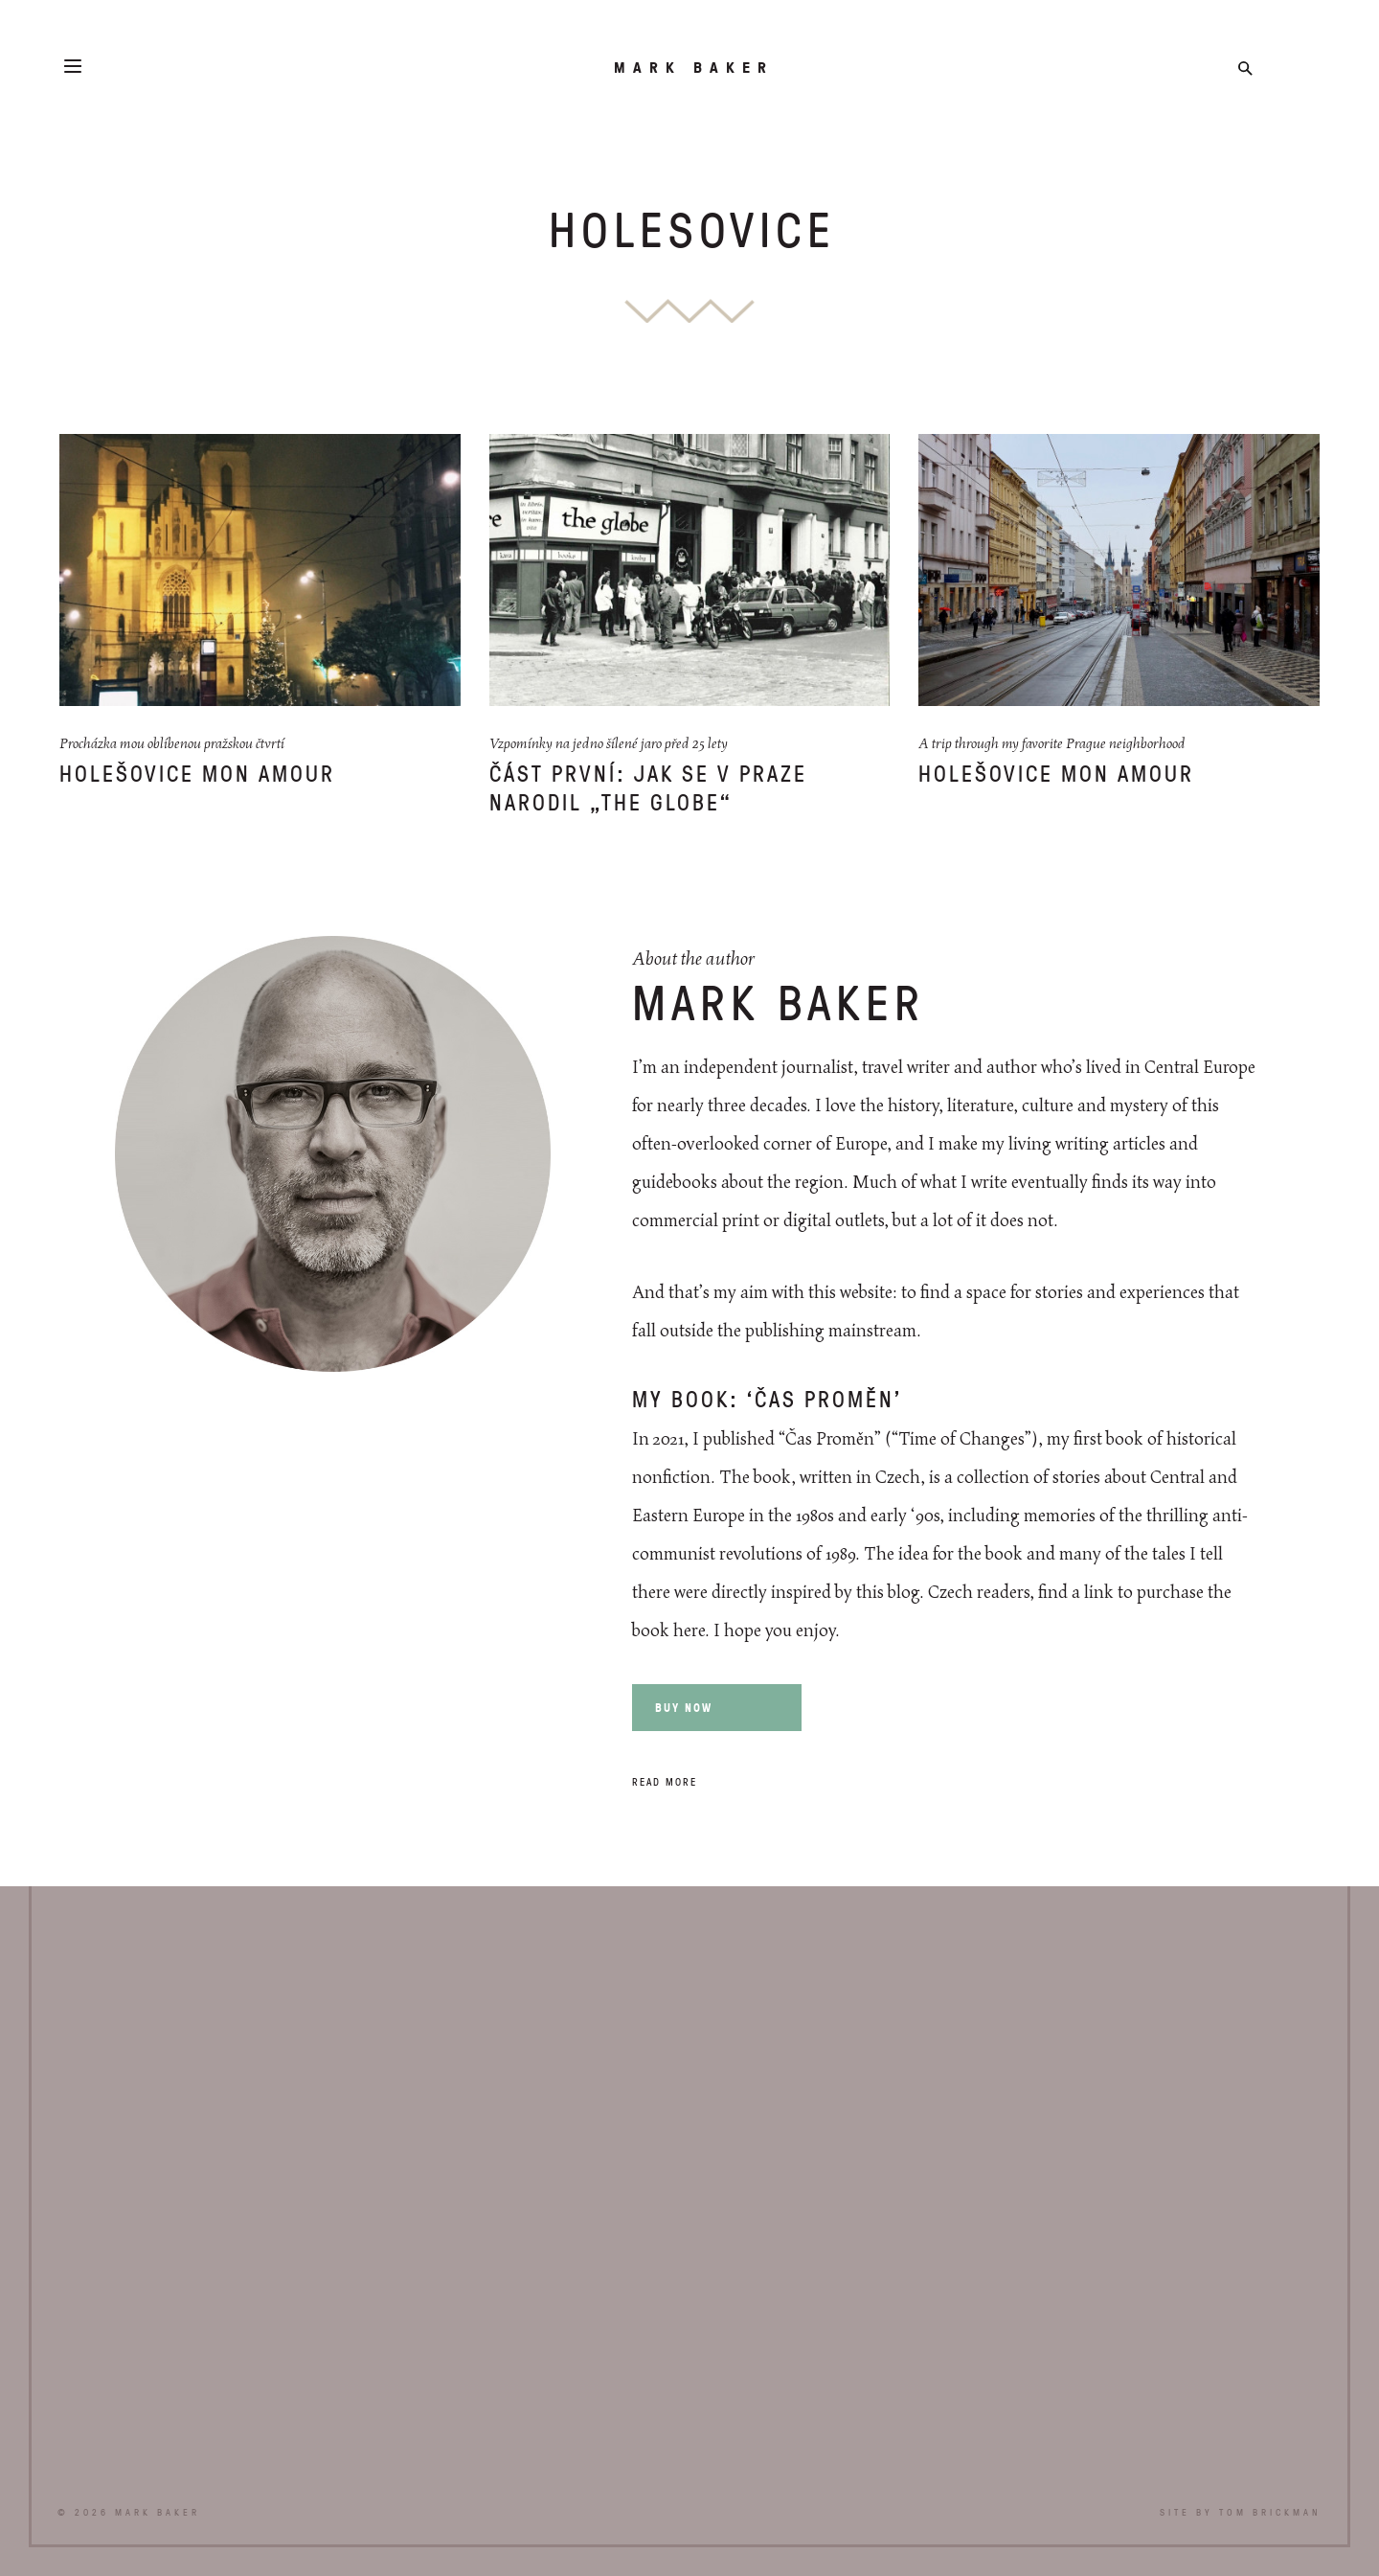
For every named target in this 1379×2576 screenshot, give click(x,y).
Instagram (1307, 67)
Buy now (683, 1707)
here (689, 1631)
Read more (664, 1781)
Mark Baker (694, 67)
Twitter (1276, 67)
